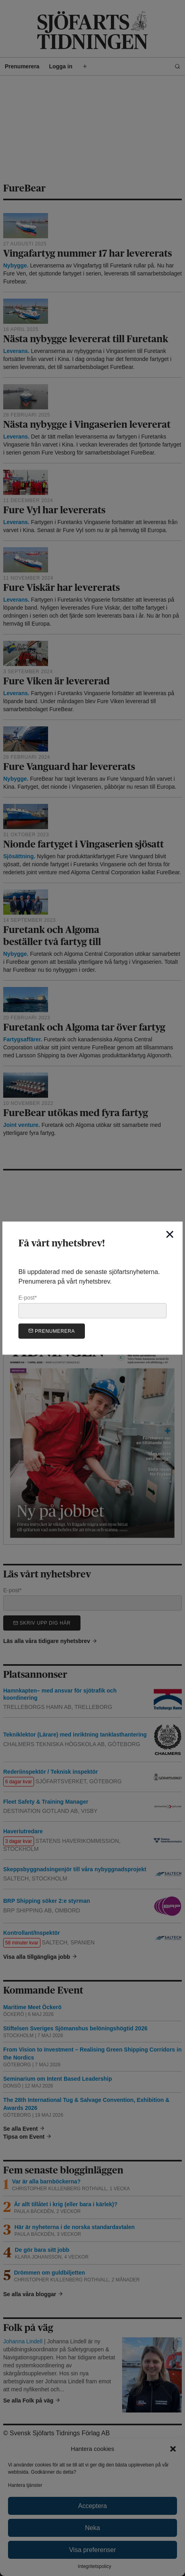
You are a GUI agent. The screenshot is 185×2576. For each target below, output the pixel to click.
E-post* (92, 1306)
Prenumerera (51, 1331)
